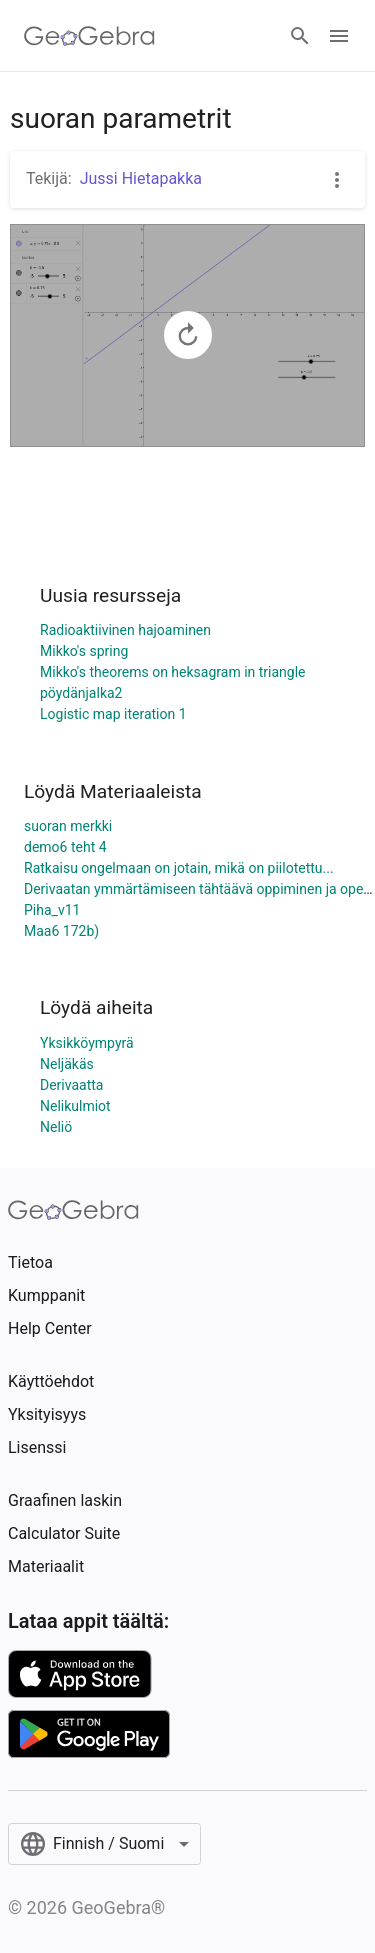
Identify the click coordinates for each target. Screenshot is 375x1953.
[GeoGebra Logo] (89, 36)
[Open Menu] (339, 36)
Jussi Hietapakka (141, 178)
